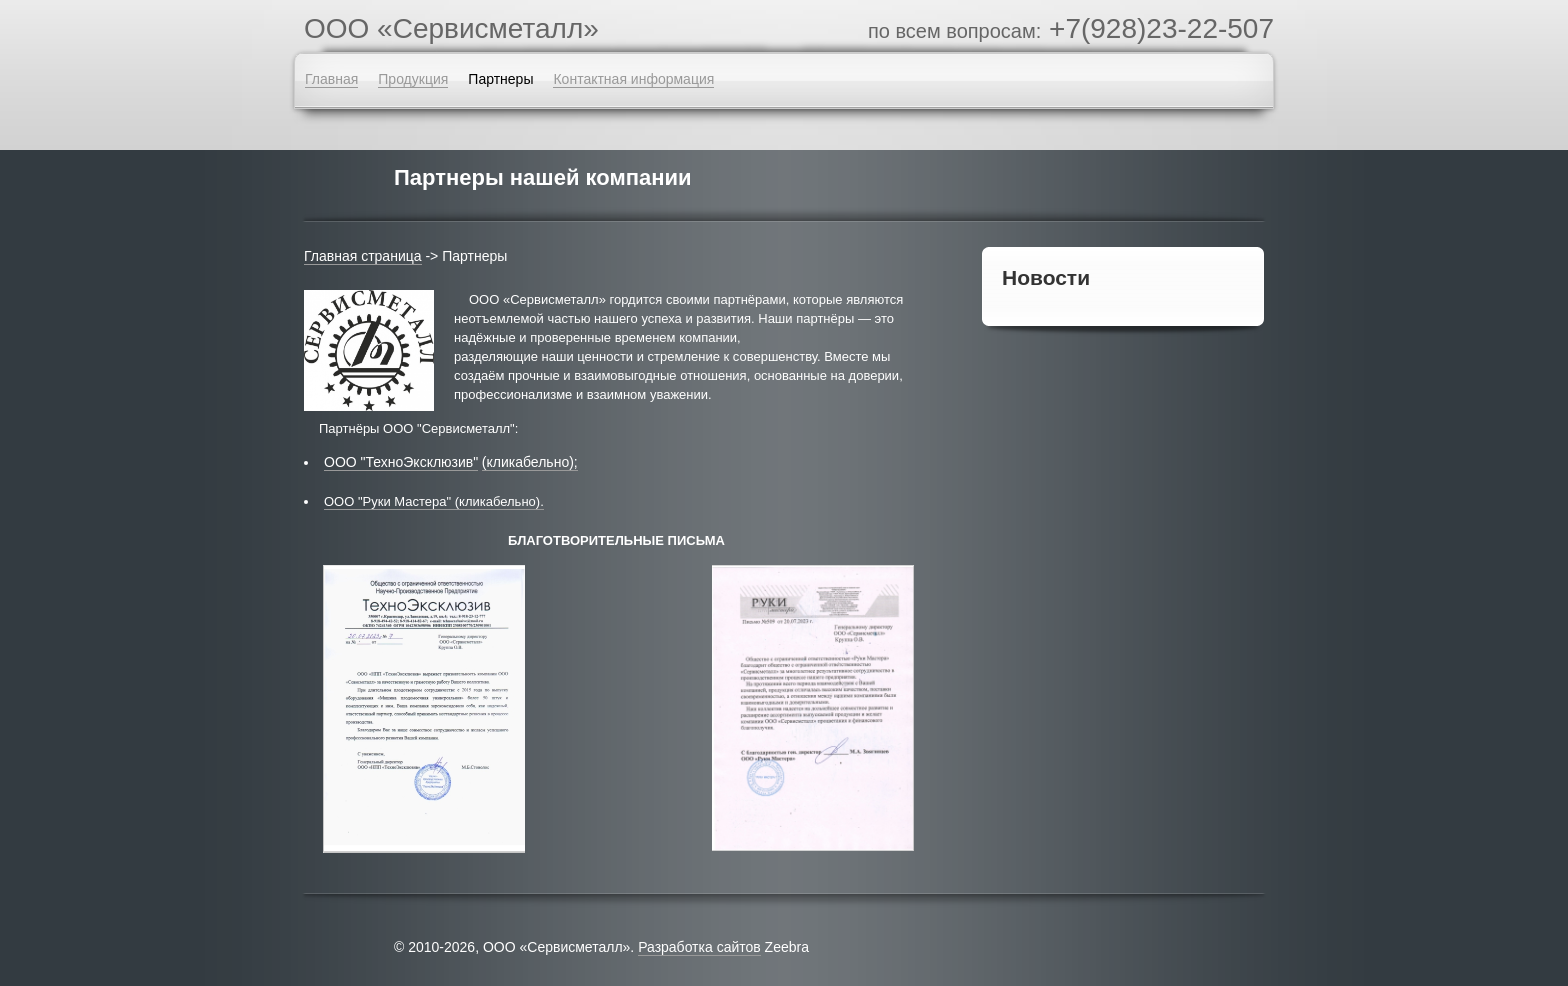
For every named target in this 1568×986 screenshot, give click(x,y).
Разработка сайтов (699, 947)
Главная (331, 79)
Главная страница (363, 256)
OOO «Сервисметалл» (451, 28)
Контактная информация (633, 79)
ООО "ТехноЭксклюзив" (401, 462)
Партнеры (500, 79)
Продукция (413, 79)
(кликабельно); (530, 462)
